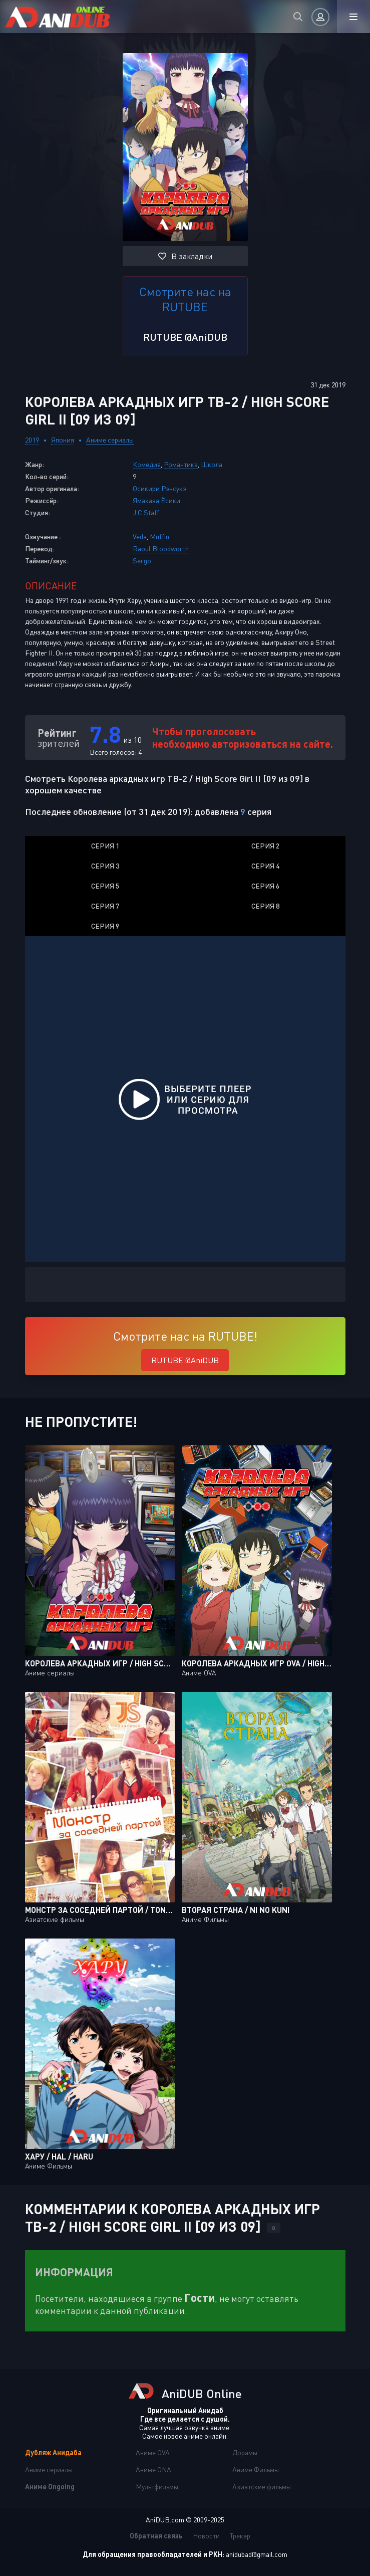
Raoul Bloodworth (161, 548)
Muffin (159, 536)
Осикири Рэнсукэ (159, 488)
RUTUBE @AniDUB (185, 337)
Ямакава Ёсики (156, 500)
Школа (211, 464)
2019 (32, 440)
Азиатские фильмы (261, 2486)
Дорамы (244, 2452)
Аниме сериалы (110, 440)
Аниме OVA (153, 2452)
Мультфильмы (157, 2486)
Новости (206, 2535)
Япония (62, 440)
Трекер (240, 2535)
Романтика (181, 464)
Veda (140, 536)
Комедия (147, 464)
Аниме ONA (153, 2469)
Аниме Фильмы (255, 2469)
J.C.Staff (146, 512)
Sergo (142, 560)
